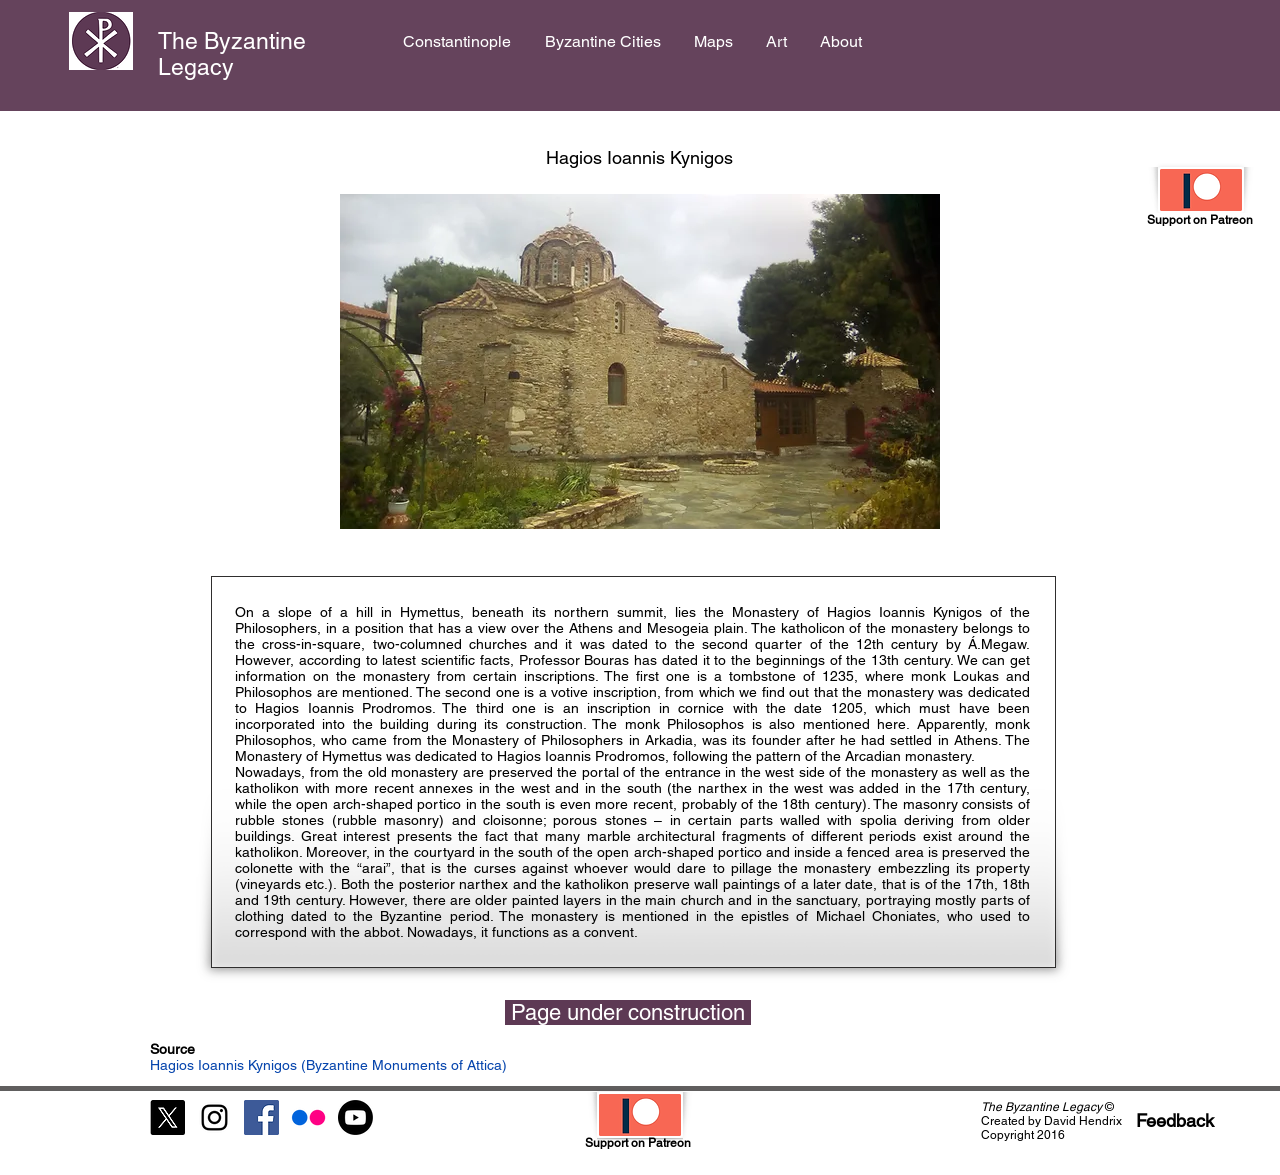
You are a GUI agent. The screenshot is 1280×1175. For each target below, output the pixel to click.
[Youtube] (355, 1117)
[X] (167, 1117)
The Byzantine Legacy (232, 54)
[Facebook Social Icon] (261, 1117)
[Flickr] (308, 1117)
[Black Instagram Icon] (214, 1117)
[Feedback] (1175, 1120)
